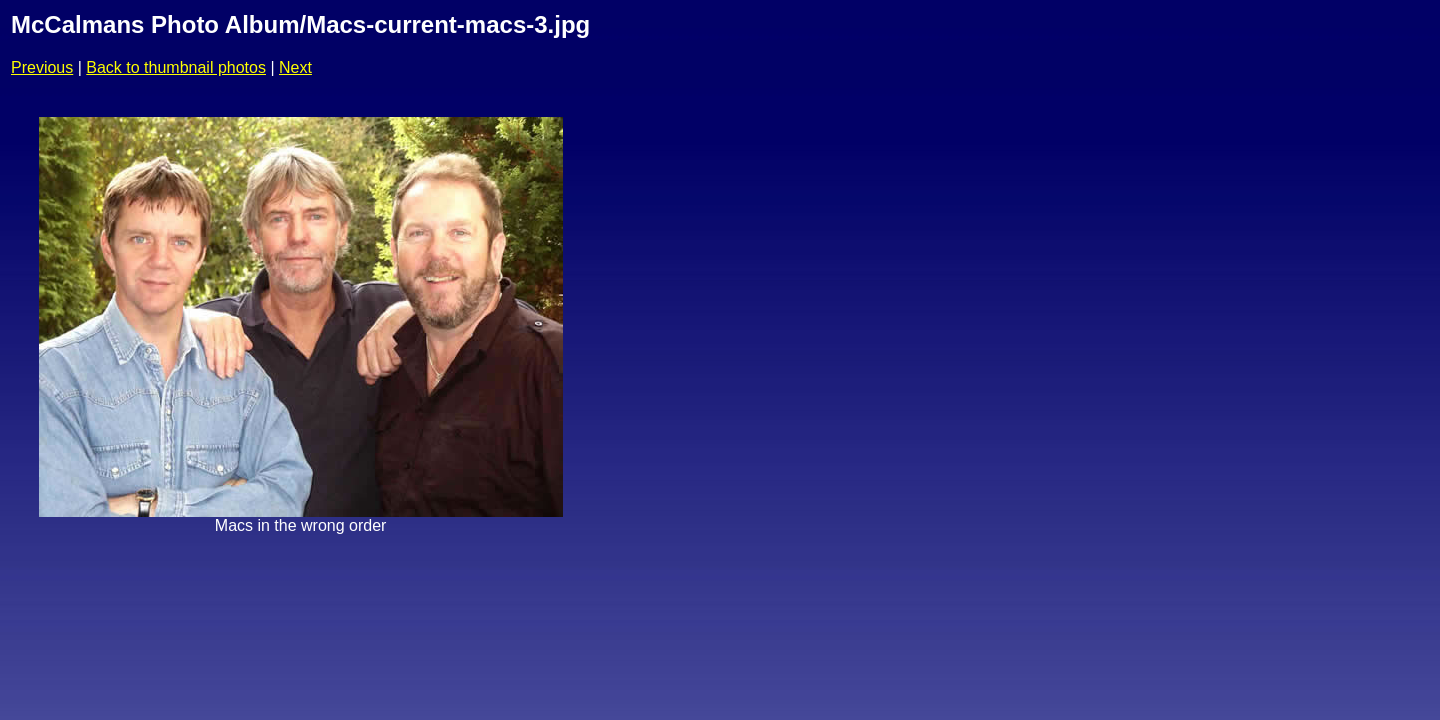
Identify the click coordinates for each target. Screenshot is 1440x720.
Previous (42, 67)
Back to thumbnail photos (176, 67)
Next (295, 67)
